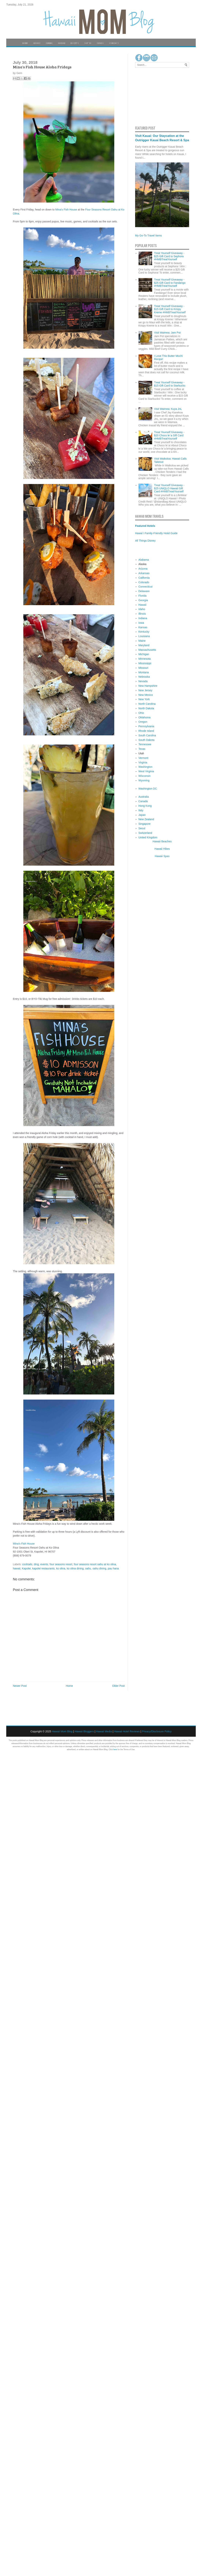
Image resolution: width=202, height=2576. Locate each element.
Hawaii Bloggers (84, 1731)
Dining (49, 43)
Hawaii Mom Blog (62, 1731)
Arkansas (144, 573)
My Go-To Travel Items (148, 235)
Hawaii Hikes (162, 848)
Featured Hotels (145, 525)
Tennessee (145, 744)
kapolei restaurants (43, 1568)
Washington (145, 766)
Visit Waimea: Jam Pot (167, 332)
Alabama (144, 559)
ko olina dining (75, 1568)
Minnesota (145, 658)
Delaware (144, 591)
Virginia (143, 762)
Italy (141, 810)
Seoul (142, 828)
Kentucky (144, 631)
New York (144, 699)
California (144, 577)
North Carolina (147, 703)
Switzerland (145, 832)
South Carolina (147, 735)
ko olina (60, 1568)
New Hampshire (148, 685)
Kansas (143, 627)
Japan (142, 814)
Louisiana (144, 636)
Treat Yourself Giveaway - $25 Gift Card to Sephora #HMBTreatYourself (169, 256)
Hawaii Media (104, 1731)
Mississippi (145, 663)
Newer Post (20, 1685)
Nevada (143, 681)
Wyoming (144, 780)
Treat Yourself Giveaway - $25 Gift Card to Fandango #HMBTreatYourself (170, 283)
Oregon (143, 721)
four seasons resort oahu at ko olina (95, 1564)
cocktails (27, 1564)
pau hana (113, 1568)
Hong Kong (145, 805)
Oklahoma (145, 717)
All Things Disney (145, 540)
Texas (142, 748)
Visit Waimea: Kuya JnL (168, 408)
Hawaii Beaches (162, 841)
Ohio (141, 712)
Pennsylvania (146, 726)
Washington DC (148, 788)
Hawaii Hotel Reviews (127, 1731)
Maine (142, 640)
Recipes (74, 43)
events (44, 1564)
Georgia (143, 600)
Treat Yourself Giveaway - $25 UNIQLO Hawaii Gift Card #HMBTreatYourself (169, 488)
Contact (114, 43)
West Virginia (146, 771)
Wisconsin (145, 775)
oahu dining (99, 1568)
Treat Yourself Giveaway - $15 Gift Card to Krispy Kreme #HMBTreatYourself (170, 309)
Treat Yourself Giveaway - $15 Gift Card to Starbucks (169, 384)
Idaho (142, 609)
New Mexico (146, 694)
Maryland (144, 645)
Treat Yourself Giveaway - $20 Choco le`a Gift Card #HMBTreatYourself (169, 435)
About (37, 43)
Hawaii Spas (162, 856)
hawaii (16, 1568)
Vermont (143, 757)
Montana (144, 672)
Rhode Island (146, 730)
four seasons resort (61, 1564)
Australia (144, 796)
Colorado (144, 582)
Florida (143, 595)
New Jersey (145, 690)
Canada (143, 801)
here (115, 1749)
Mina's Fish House (66, 209)
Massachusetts (147, 649)
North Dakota (146, 708)
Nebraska (144, 676)
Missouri (143, 667)
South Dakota (147, 739)
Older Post (118, 1685)
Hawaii (61, 43)
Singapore (145, 823)
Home (25, 43)
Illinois (142, 613)
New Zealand (146, 819)
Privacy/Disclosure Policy (156, 1731)
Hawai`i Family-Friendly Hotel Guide (156, 533)
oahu (88, 1568)
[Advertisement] (146, 96)
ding (36, 1564)
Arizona (143, 568)
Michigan (144, 654)
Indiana (143, 618)
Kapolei (26, 1568)
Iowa (141, 622)
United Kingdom (148, 837)
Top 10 (87, 43)
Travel (100, 43)
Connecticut (146, 586)
